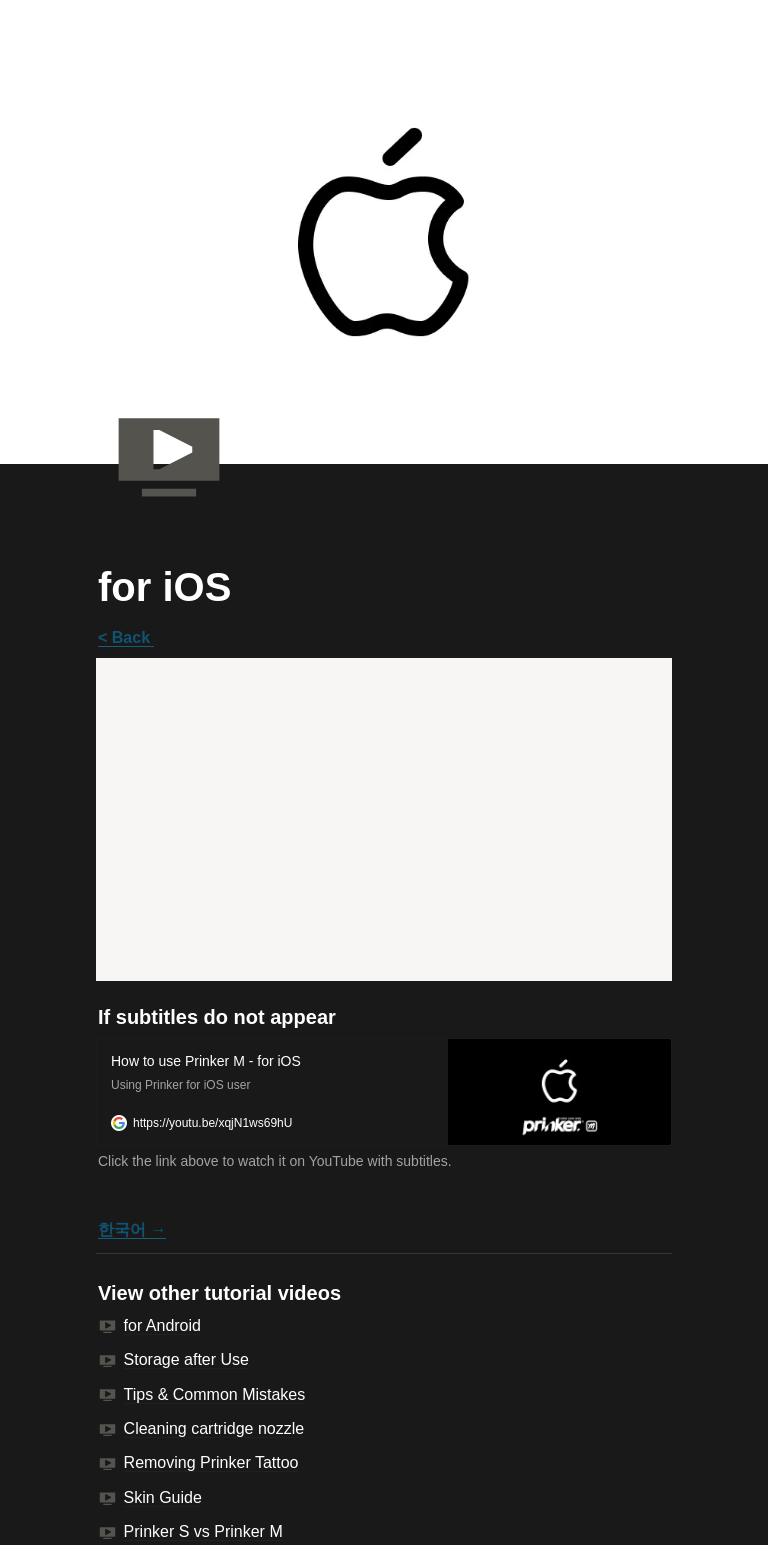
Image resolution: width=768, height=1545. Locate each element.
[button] (384, 1092)
